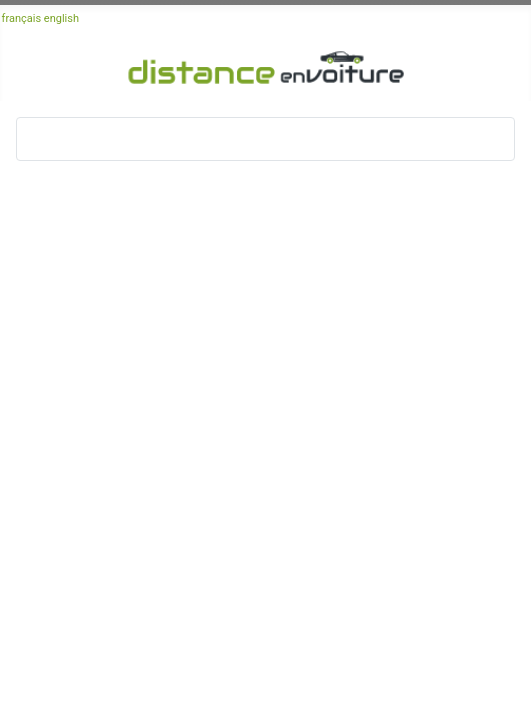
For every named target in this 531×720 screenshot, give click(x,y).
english (61, 18)
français (22, 18)
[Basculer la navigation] (38, 139)
